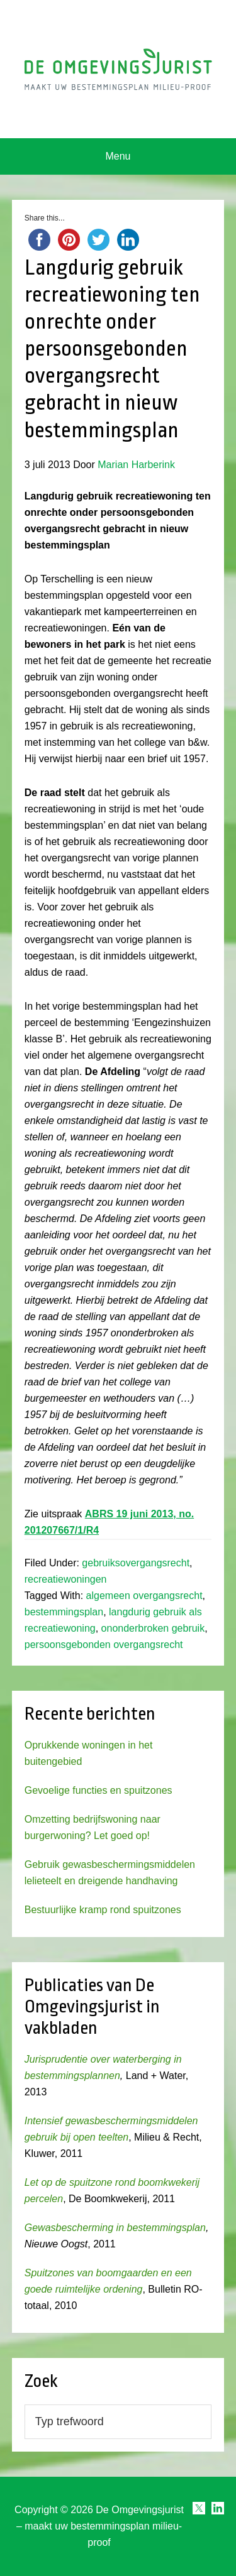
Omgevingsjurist (118, 69)
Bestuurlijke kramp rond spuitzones (103, 1909)
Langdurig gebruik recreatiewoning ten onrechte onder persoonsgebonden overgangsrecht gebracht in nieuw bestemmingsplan (112, 349)
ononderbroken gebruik (153, 1628)
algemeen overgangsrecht (144, 1595)
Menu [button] (117, 156)
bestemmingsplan (64, 1612)
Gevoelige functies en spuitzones (98, 1790)
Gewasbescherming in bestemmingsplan (115, 2227)
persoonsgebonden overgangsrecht (104, 1644)
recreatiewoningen (66, 1579)
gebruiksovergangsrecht (135, 1563)
